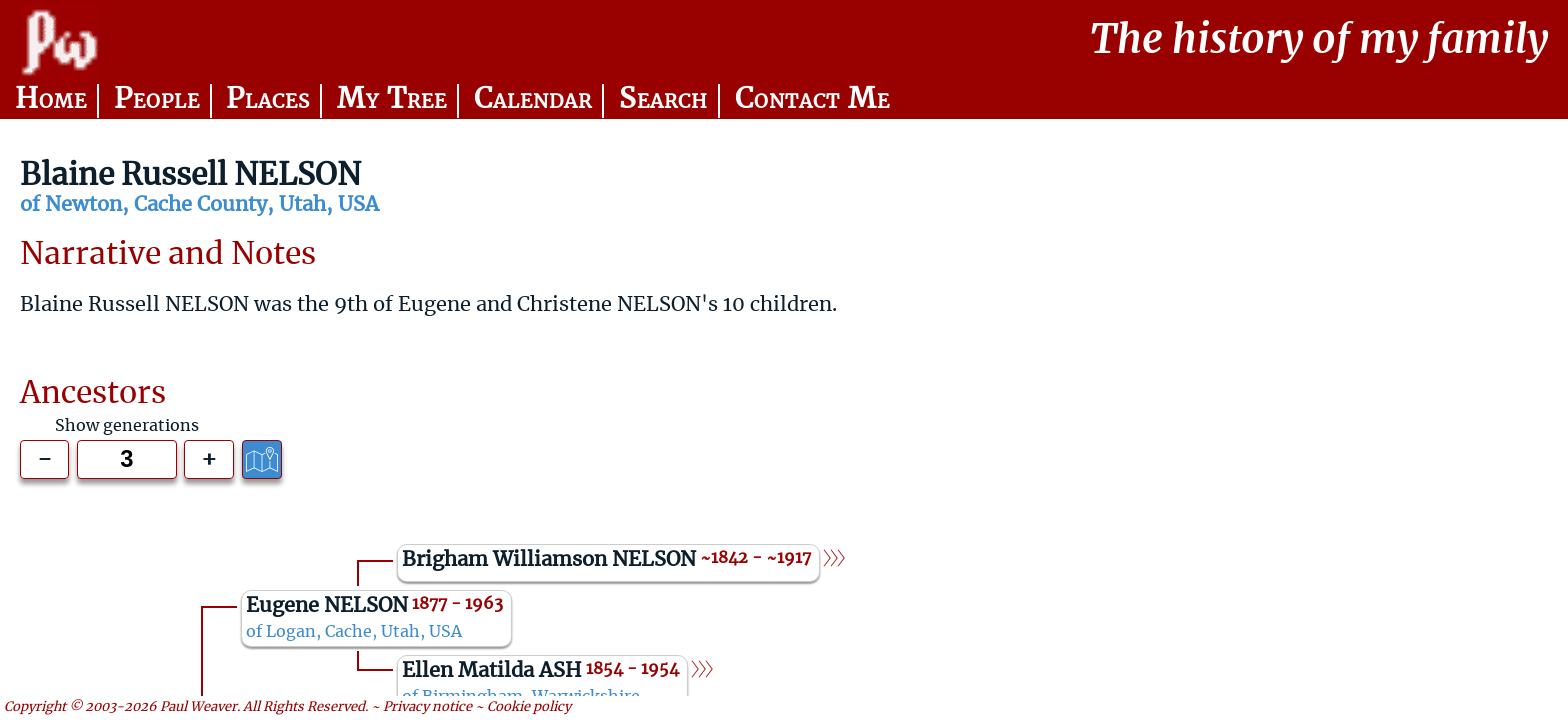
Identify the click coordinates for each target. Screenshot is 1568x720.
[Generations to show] (126, 460)
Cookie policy (529, 708)
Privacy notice (427, 708)
